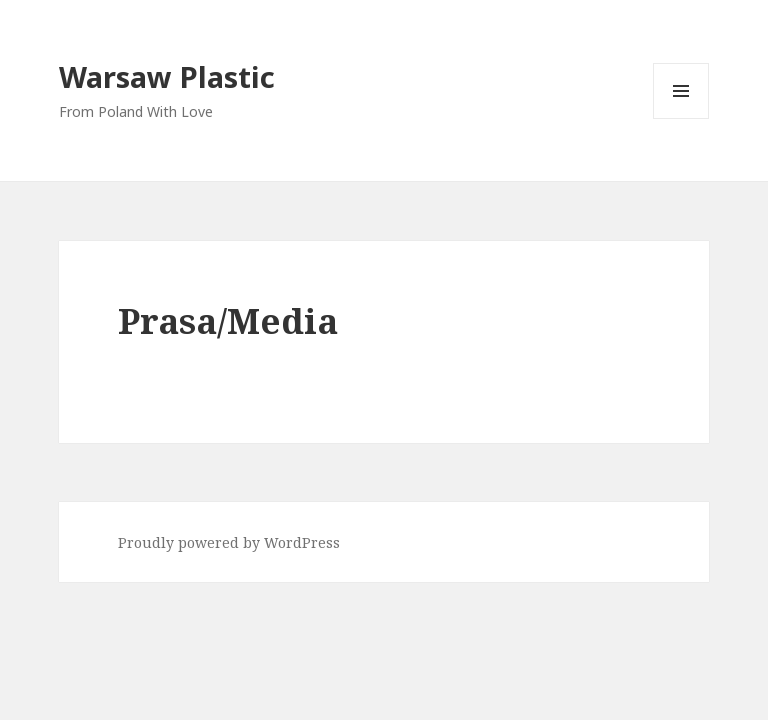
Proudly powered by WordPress (229, 542)
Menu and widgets (681, 118)
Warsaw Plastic (167, 76)
